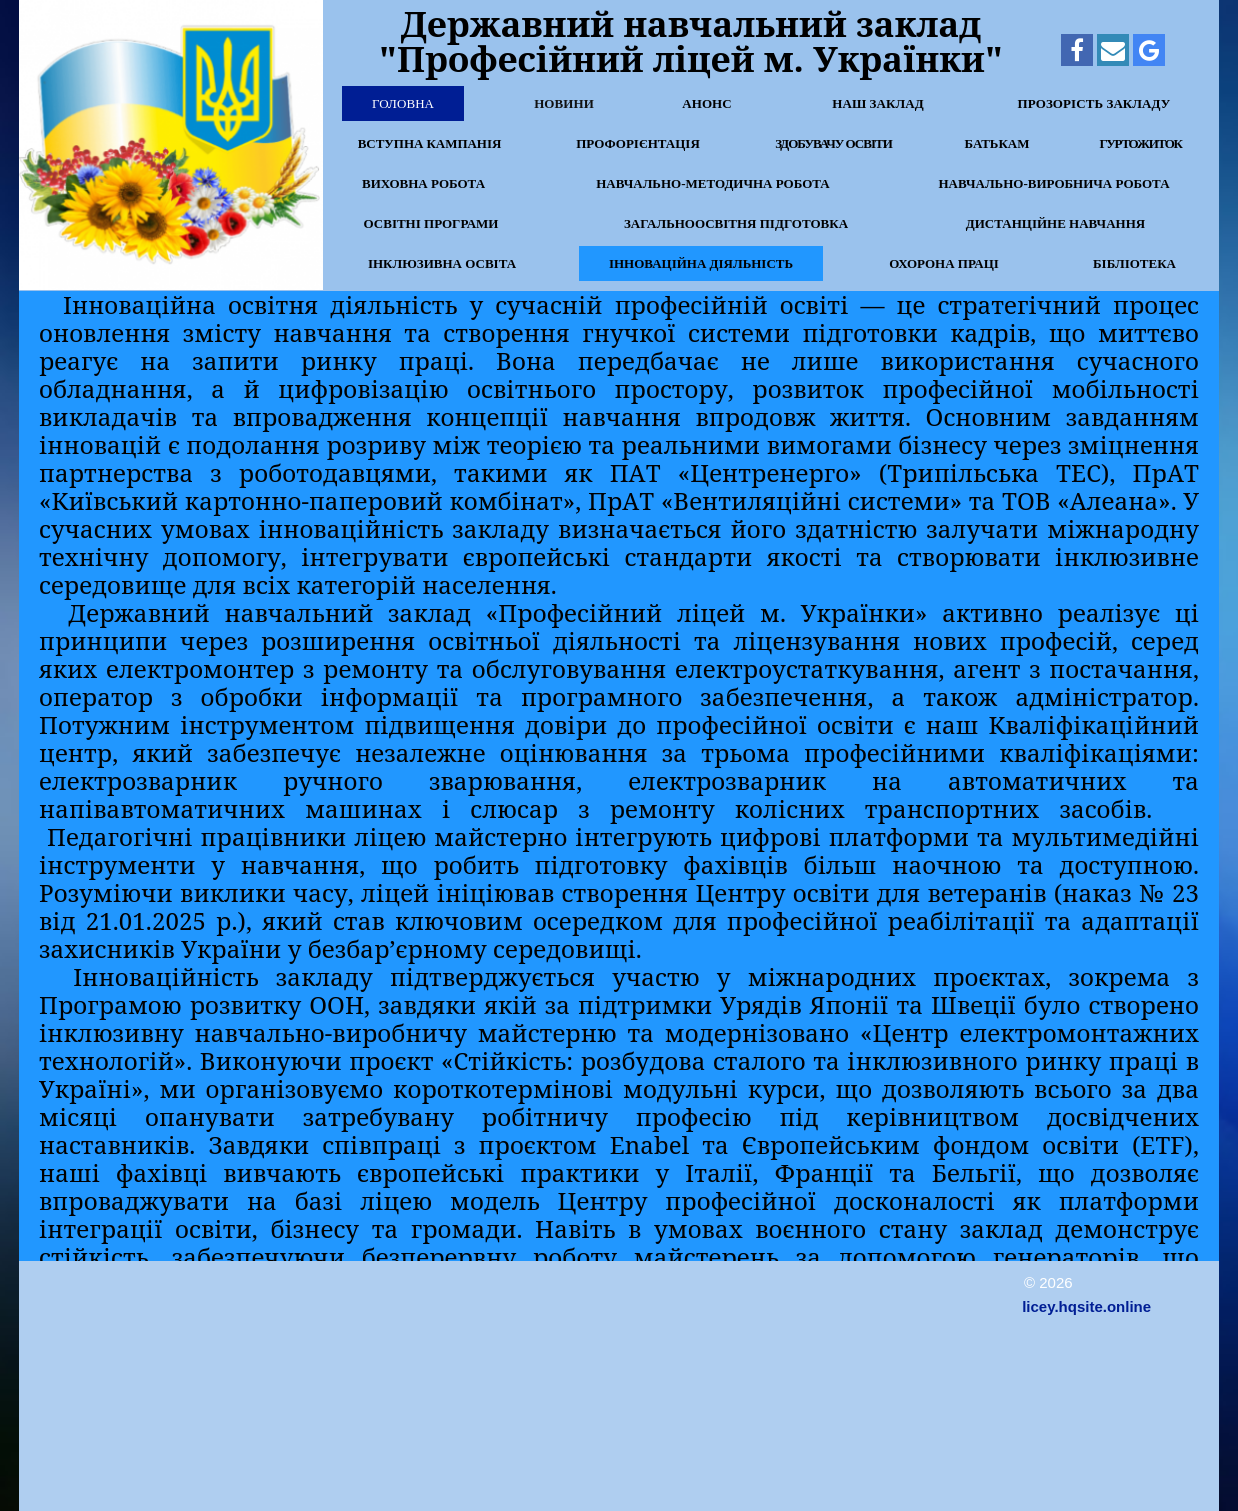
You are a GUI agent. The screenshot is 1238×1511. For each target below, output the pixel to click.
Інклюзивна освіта (442, 263)
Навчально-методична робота (713, 183)
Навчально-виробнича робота (1053, 183)
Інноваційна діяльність (701, 263)
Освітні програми (431, 223)
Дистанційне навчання (1055, 223)
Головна (403, 103)
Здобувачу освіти (833, 143)
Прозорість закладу (1094, 103)
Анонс (707, 103)
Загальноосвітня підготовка (736, 223)
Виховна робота (423, 183)
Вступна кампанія (429, 143)
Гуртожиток (1140, 143)
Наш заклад (878, 103)
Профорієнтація (638, 143)
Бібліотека (1134, 263)
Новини (564, 103)
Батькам (996, 143)
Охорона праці (944, 263)
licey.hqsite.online (1086, 1306)
